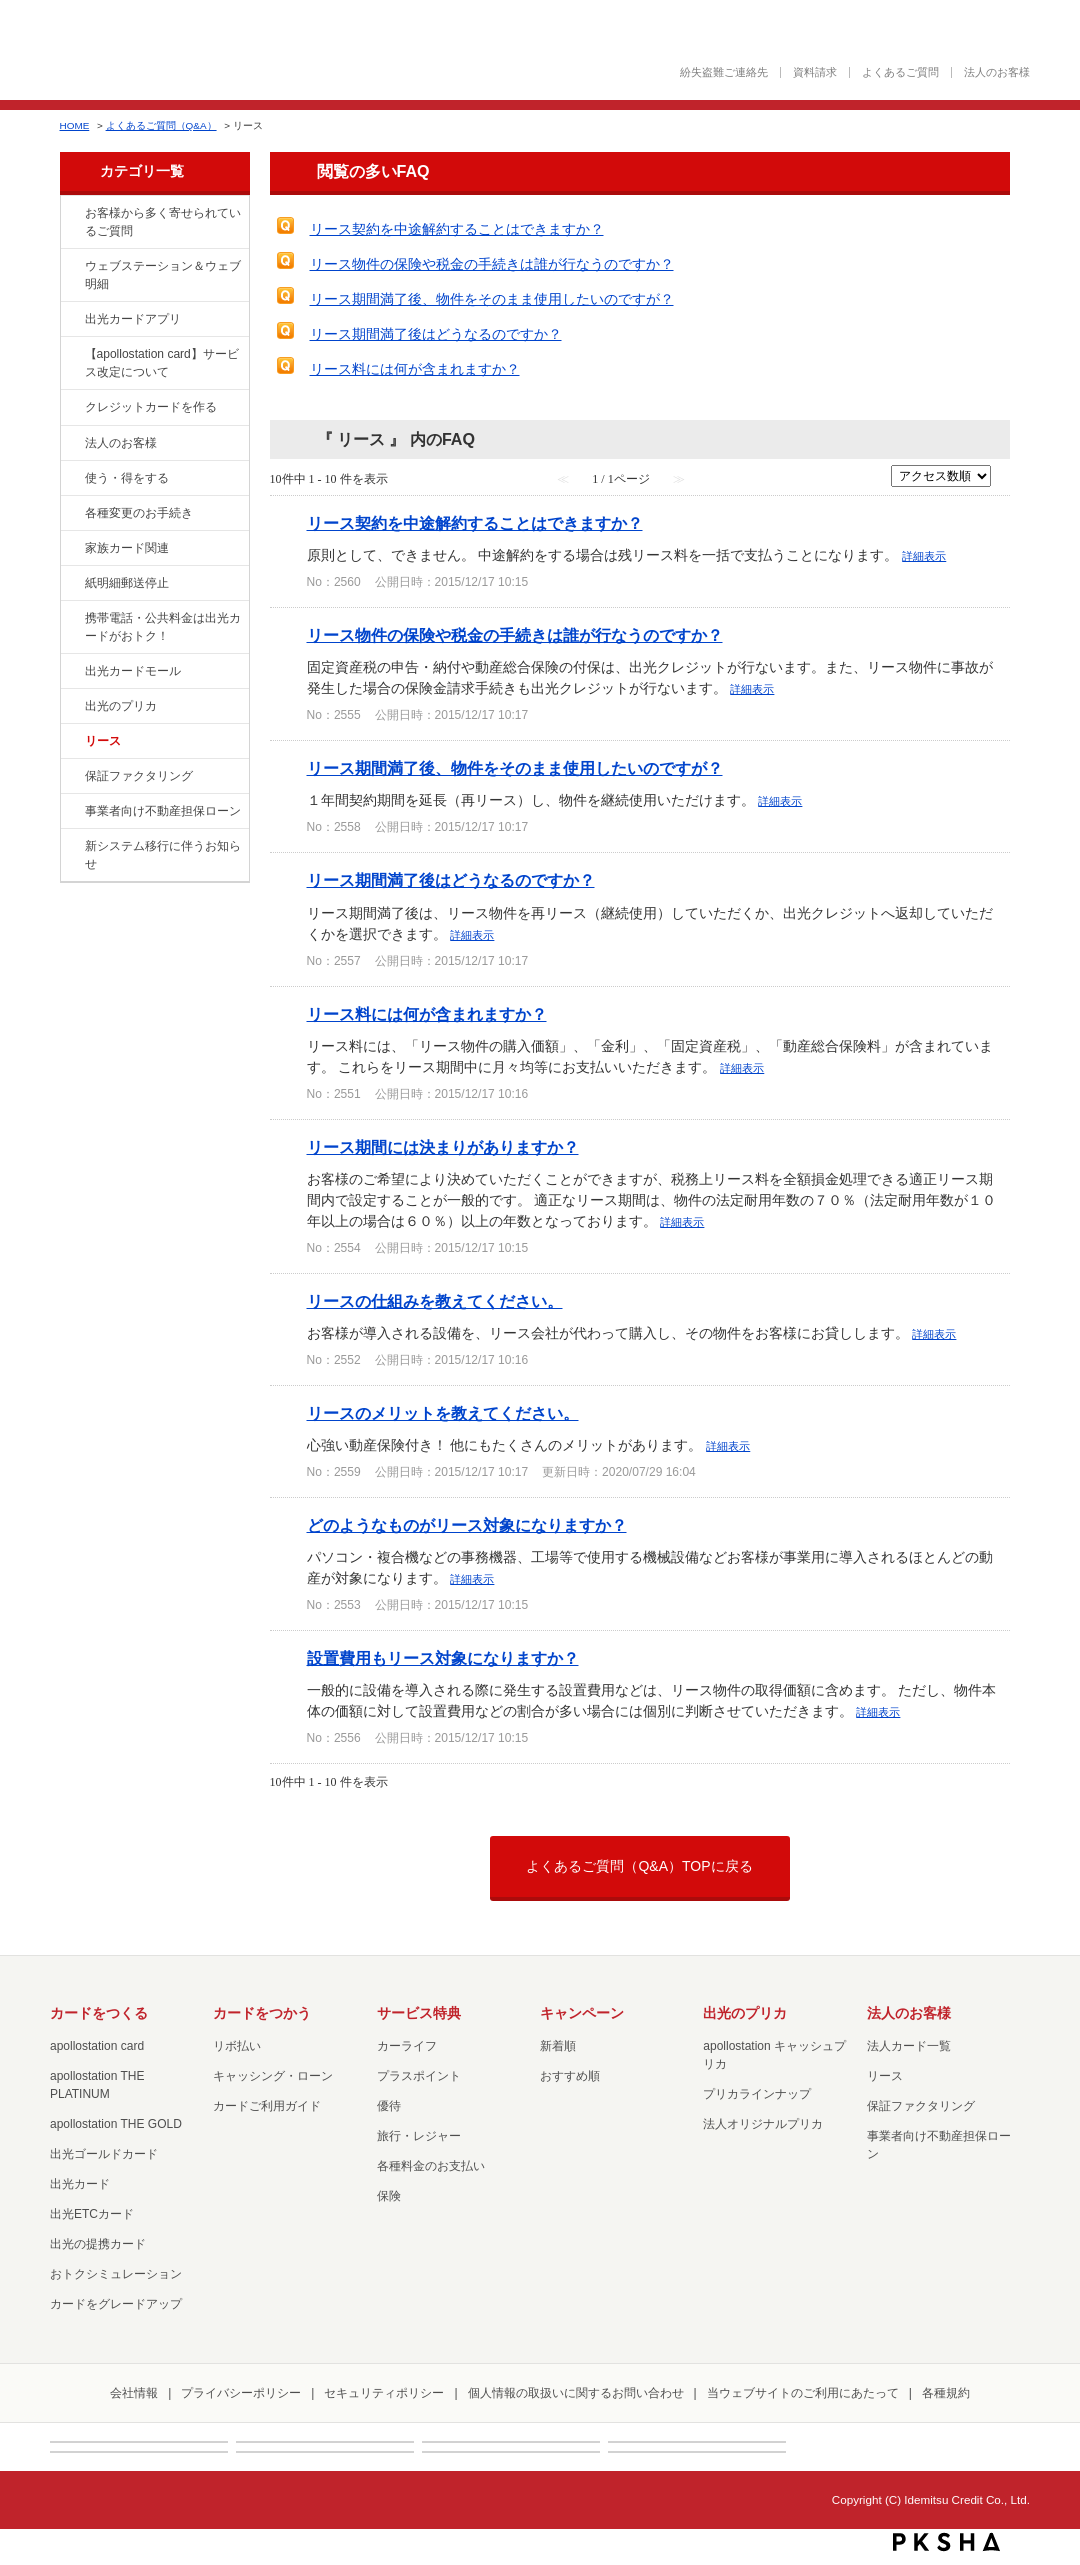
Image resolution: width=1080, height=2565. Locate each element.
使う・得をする (127, 478)
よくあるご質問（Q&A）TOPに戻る (639, 1866)
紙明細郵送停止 (127, 583)
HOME (75, 125)
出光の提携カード (98, 2244)
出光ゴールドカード (104, 2154)
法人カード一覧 (909, 2046)
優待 (389, 2106)
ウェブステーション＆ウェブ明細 (163, 275)
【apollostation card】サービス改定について (162, 363)
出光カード (80, 2184)
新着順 (558, 2046)
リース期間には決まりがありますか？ (443, 1147)
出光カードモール (133, 671)
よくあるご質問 (900, 72)
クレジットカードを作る (151, 407)
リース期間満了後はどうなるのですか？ (436, 334)
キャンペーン (582, 2013)
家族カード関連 (127, 548)
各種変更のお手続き (139, 513)
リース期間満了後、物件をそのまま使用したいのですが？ (492, 299)
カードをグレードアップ (116, 2304)
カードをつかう (262, 2013)
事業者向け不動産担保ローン (163, 811)
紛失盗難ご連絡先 (724, 72)
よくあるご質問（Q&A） (161, 125)
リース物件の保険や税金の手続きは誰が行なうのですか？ (492, 264)
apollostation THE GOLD (116, 2124)
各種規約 (946, 2393)
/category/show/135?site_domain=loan (71, 267)
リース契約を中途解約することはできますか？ (457, 229)
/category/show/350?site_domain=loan (71, 847)
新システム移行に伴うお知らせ (163, 855)
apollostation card (97, 2046)
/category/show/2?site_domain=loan (71, 408)
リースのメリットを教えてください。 (443, 1413)
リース (103, 741)
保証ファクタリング (139, 776)
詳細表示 (924, 556)
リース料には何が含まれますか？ (415, 369)
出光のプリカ (121, 706)
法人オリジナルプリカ (763, 2124)
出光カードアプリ (133, 319)
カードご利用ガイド (267, 2106)
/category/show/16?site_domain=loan (71, 707)
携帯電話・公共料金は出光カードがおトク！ (163, 627)
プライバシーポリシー (241, 2393)
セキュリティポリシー (384, 2393)
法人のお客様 (997, 72)
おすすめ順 (570, 2076)
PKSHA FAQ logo (946, 2542)
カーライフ (407, 2046)
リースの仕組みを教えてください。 (435, 1301)
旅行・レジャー (419, 2136)
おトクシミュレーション (116, 2274)
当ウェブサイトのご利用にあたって (803, 2393)
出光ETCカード (92, 2214)
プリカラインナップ (757, 2094)
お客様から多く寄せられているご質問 (163, 222)
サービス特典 (419, 2013)
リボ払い (237, 2046)
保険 (389, 2196)
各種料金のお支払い (431, 2166)
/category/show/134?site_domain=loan (71, 214)
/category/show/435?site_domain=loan (71, 320)
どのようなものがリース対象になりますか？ (467, 1525)
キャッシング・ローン (273, 2076)
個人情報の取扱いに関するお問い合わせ (576, 2393)
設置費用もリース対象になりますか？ (443, 1658)
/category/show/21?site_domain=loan (71, 444)
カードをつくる (99, 2013)
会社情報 (134, 2393)
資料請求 (815, 72)
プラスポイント (419, 2076)
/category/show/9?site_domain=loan (71, 479)
